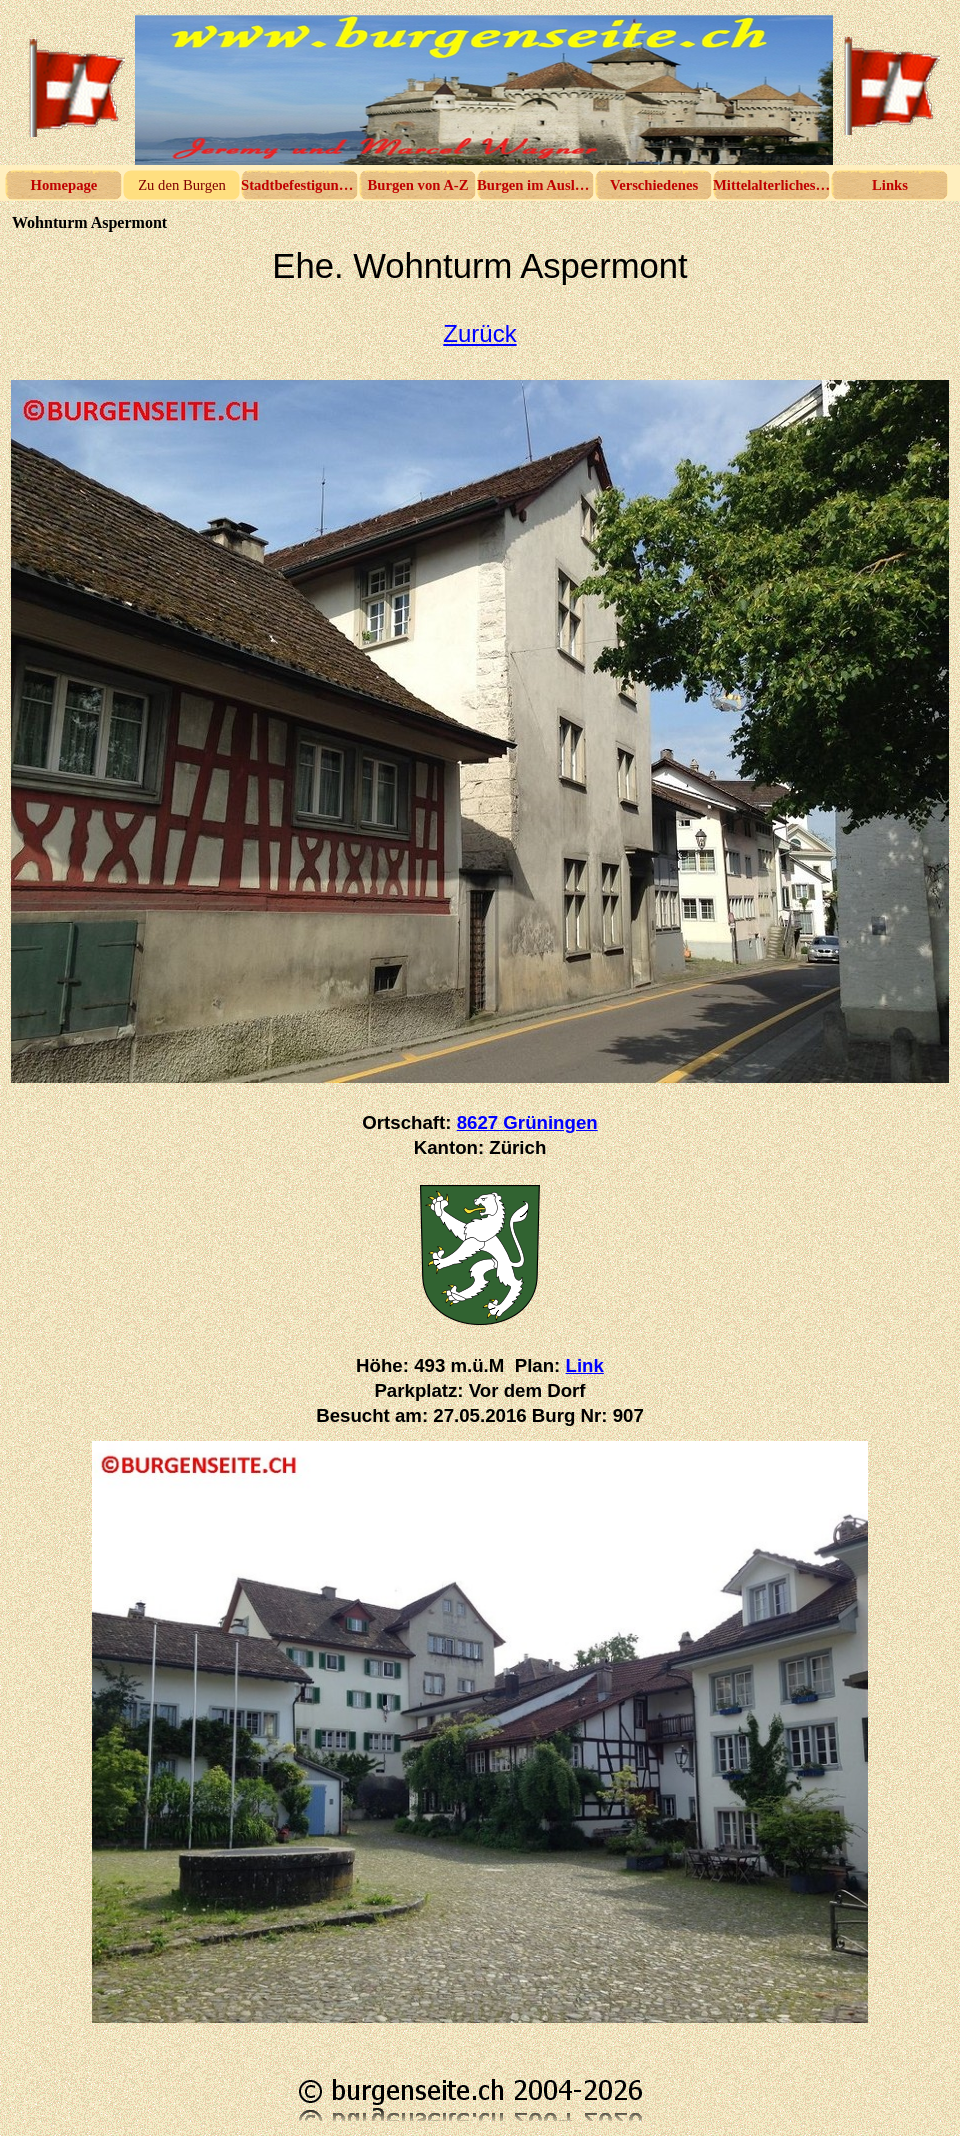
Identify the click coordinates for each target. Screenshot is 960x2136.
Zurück (479, 333)
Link (585, 1365)
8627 (527, 1122)
